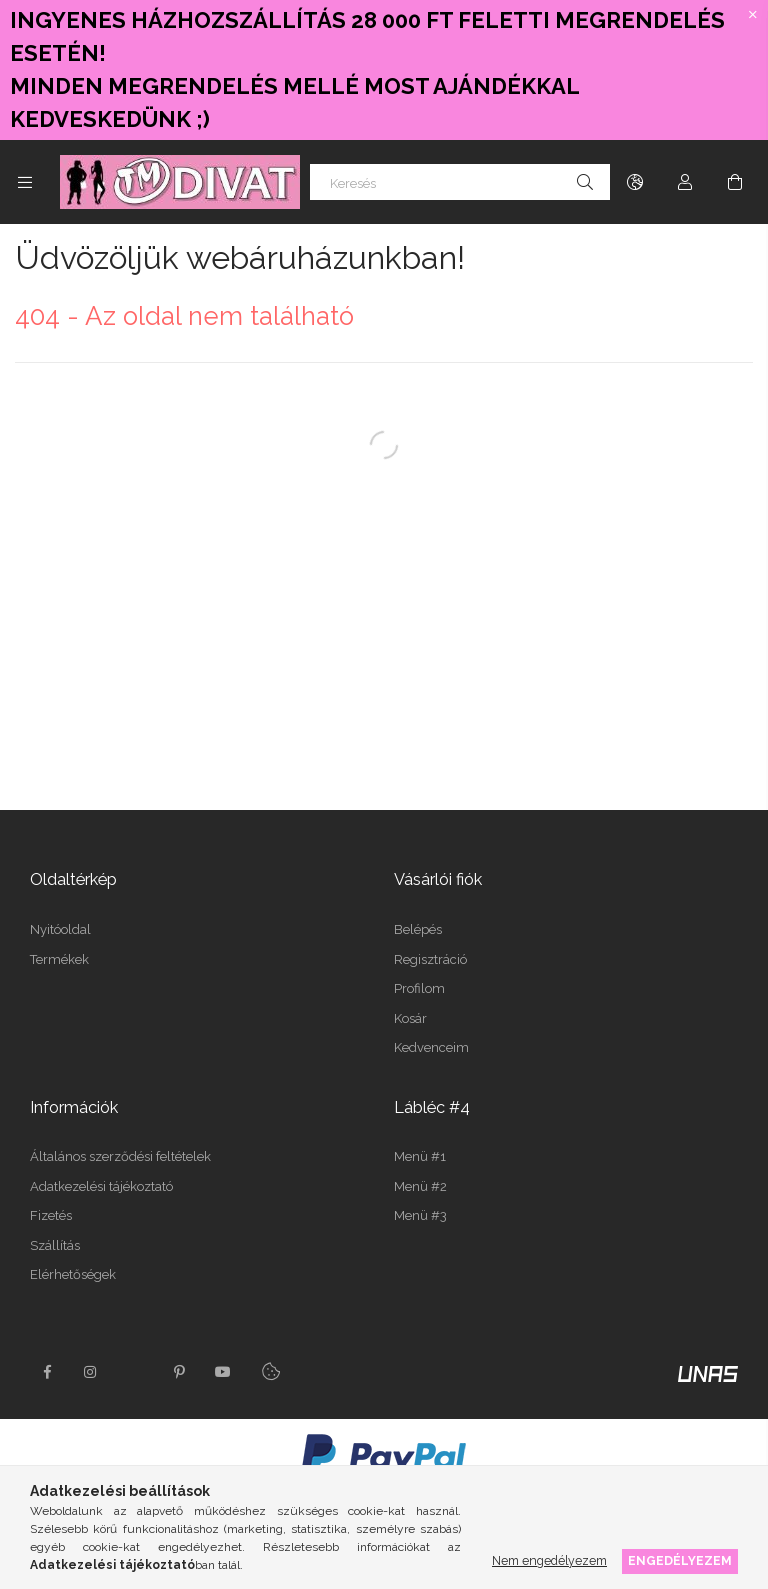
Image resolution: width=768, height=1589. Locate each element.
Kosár (410, 1018)
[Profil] (685, 182)
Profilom (419, 988)
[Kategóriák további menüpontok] (25, 182)
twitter (135, 1372)
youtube (223, 1372)
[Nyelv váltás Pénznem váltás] (635, 182)
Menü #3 (420, 1215)
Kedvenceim (431, 1047)
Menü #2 (420, 1186)
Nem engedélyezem (549, 1560)
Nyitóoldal (60, 929)
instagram (91, 1372)
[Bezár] (753, 15)
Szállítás (55, 1245)
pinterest (179, 1372)
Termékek (59, 959)
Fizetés (51, 1215)
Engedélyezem (680, 1560)
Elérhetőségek (73, 1274)
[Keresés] (460, 182)
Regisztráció (430, 959)
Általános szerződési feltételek (120, 1156)
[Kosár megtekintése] (735, 182)
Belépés (418, 929)
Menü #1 (420, 1156)
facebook (47, 1372)
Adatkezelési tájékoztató (101, 1186)
